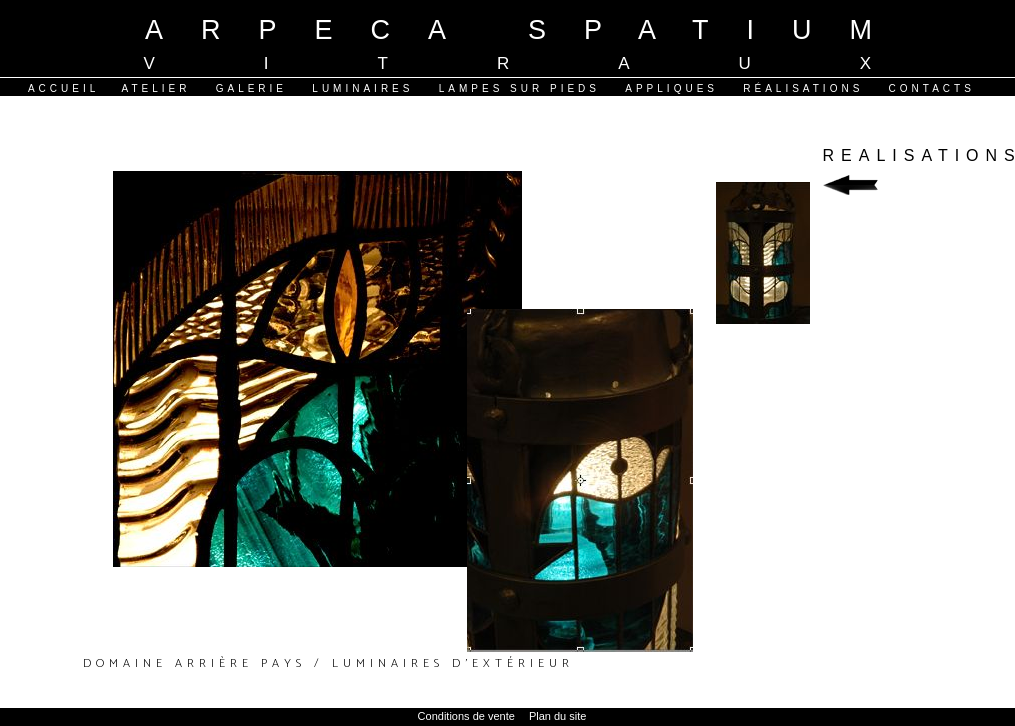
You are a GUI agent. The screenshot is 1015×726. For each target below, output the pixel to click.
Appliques (671, 88)
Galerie (251, 88)
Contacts (932, 88)
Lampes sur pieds (519, 88)
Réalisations (803, 88)
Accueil (63, 88)
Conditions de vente (466, 716)
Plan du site (557, 716)
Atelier (155, 88)
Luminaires (362, 88)
